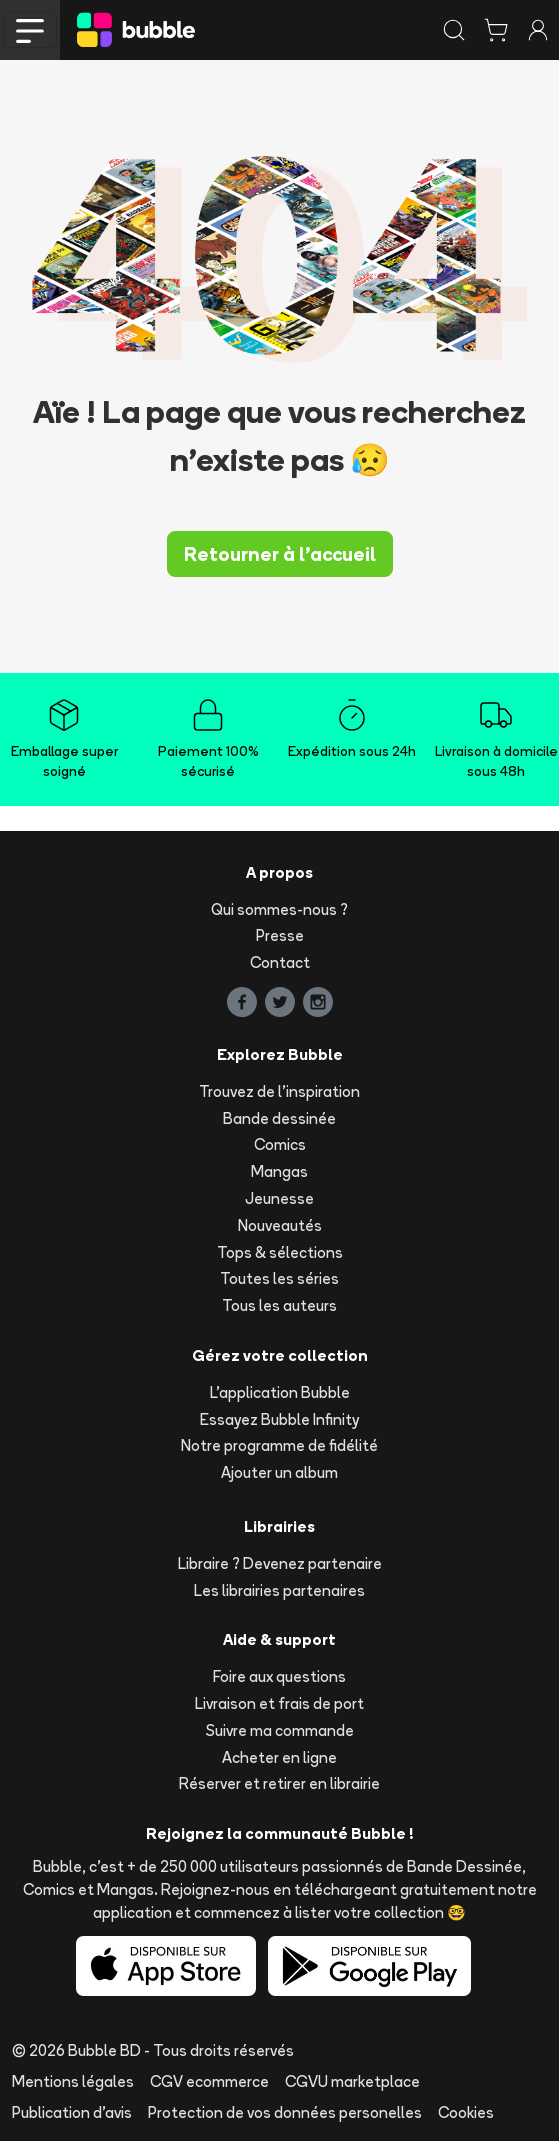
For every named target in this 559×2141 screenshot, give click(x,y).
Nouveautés (280, 1225)
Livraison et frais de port (279, 1703)
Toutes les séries (279, 1278)
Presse (280, 935)
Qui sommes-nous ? (279, 909)
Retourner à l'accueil (280, 554)
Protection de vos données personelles (285, 2112)
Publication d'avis (72, 2112)
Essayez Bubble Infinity (279, 1419)
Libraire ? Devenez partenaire (280, 1563)
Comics (280, 1144)
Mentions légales (73, 2081)
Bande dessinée (279, 1118)
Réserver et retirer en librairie (279, 1783)
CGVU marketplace (352, 2081)
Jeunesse (279, 1198)
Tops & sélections (280, 1252)
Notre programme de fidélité (279, 1445)
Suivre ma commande (280, 1730)
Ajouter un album (279, 1472)
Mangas (279, 1171)
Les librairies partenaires (279, 1590)
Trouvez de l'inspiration (279, 1091)
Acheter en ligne (279, 1757)
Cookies (466, 2112)
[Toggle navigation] (30, 30)
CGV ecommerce (209, 2081)
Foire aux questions (279, 1676)
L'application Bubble (280, 1392)
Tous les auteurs (279, 1305)
